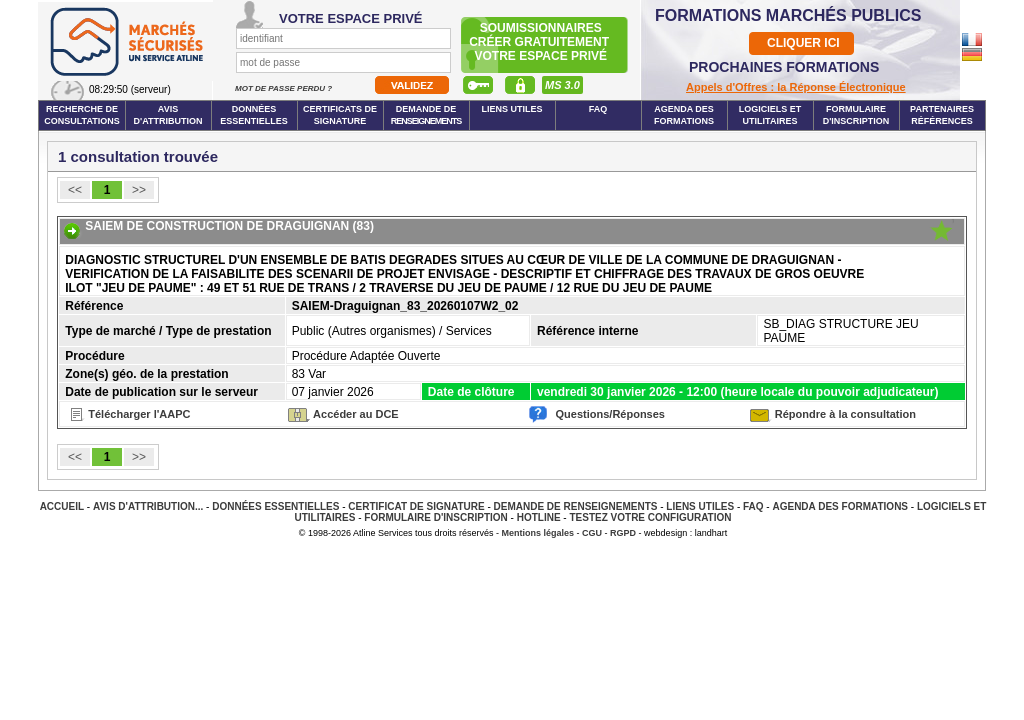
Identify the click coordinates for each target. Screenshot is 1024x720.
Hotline (539, 517)
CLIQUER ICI (803, 43)
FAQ (598, 109)
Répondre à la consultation (845, 414)
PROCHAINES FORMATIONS (784, 67)
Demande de (426, 115)
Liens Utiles (511, 109)
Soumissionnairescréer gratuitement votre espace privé (540, 42)
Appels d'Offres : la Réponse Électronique (796, 87)
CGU (592, 533)
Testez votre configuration (650, 517)
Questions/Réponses (610, 414)
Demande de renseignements (576, 506)
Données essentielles (254, 115)
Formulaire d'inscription (856, 115)
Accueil (62, 506)
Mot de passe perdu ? (284, 88)
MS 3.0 (562, 85)
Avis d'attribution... (148, 506)
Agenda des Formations (840, 506)
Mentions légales (538, 533)
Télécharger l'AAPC (139, 414)
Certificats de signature (340, 115)
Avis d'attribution (168, 115)
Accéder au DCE (356, 414)
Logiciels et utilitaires (770, 115)
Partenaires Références (942, 115)
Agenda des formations (684, 115)
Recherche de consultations (82, 115)
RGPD (623, 533)
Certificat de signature (416, 506)
